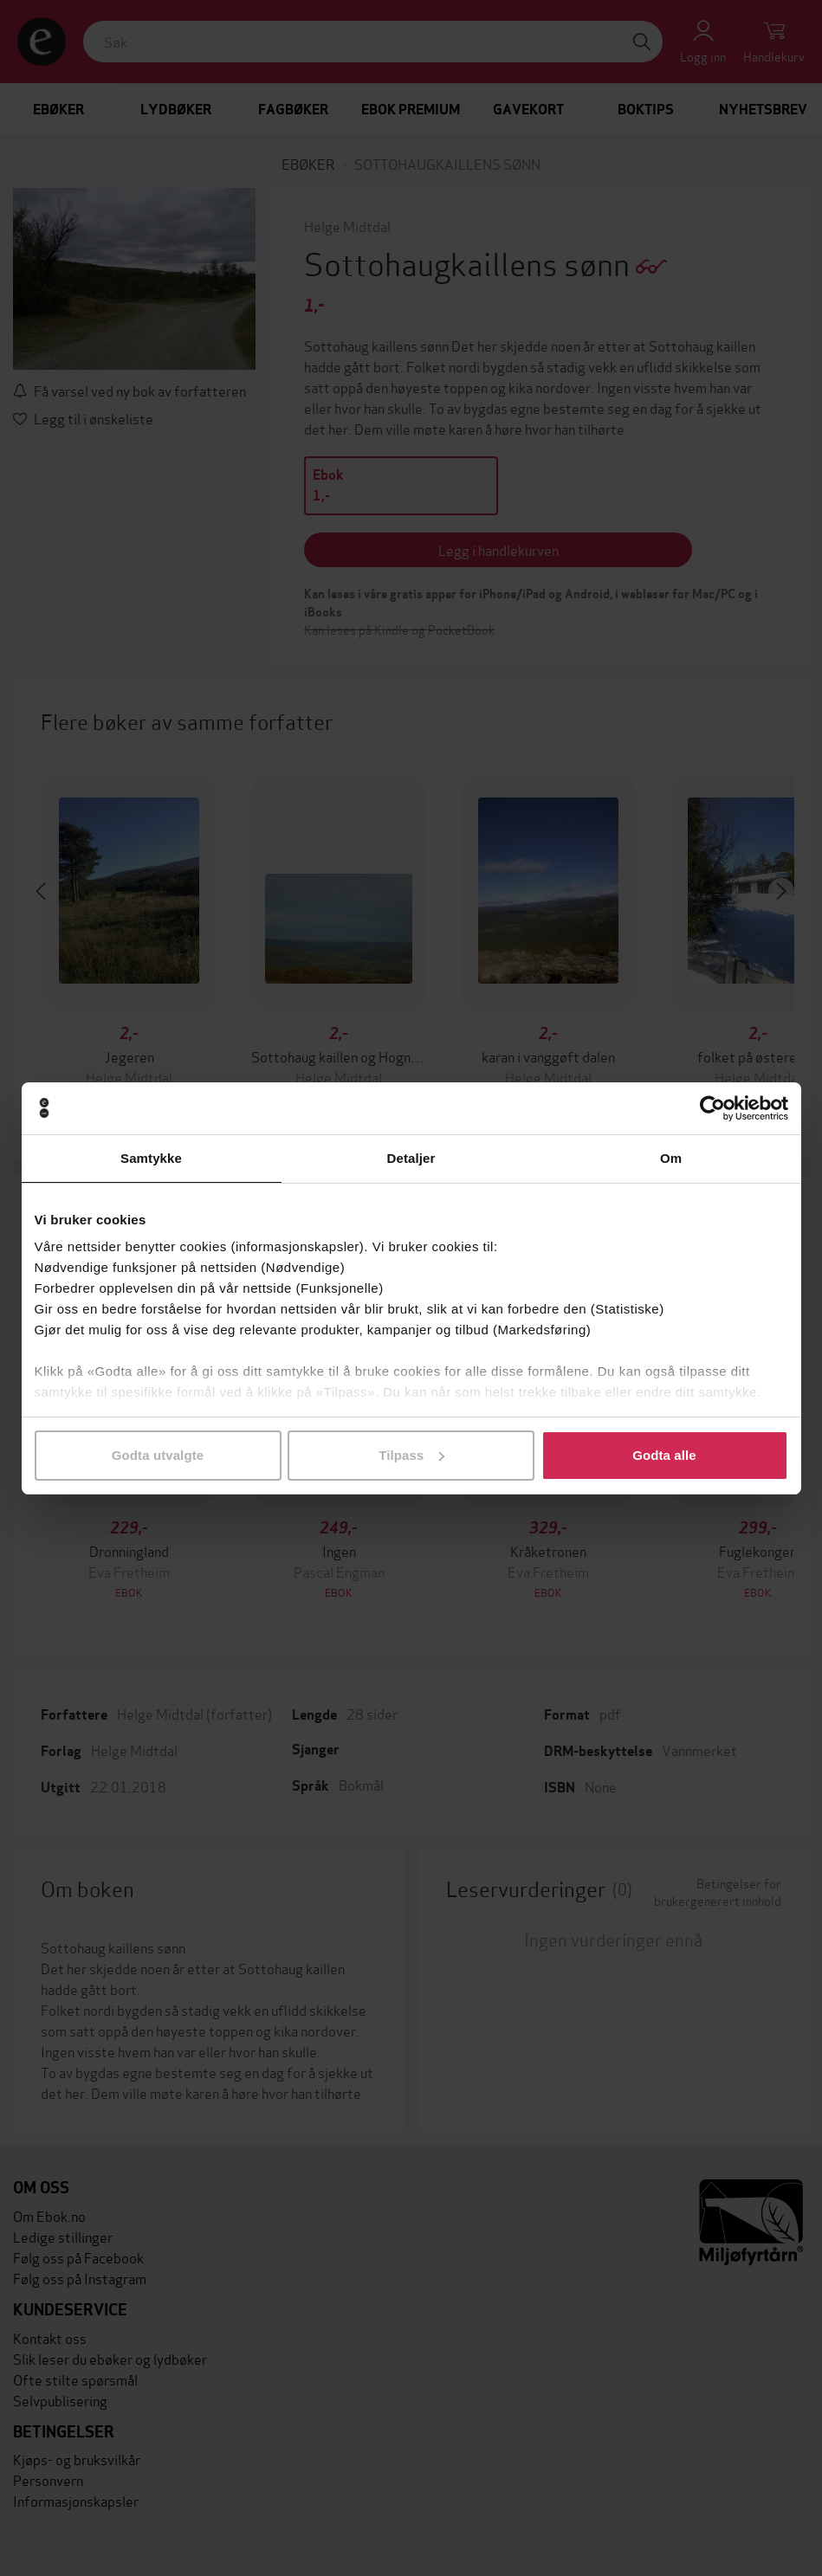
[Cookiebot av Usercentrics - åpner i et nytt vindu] (712, 1108)
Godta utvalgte (158, 1455)
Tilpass (411, 1455)
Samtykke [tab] (151, 1158)
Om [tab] (671, 1158)
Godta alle (664, 1455)
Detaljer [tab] (411, 1158)
